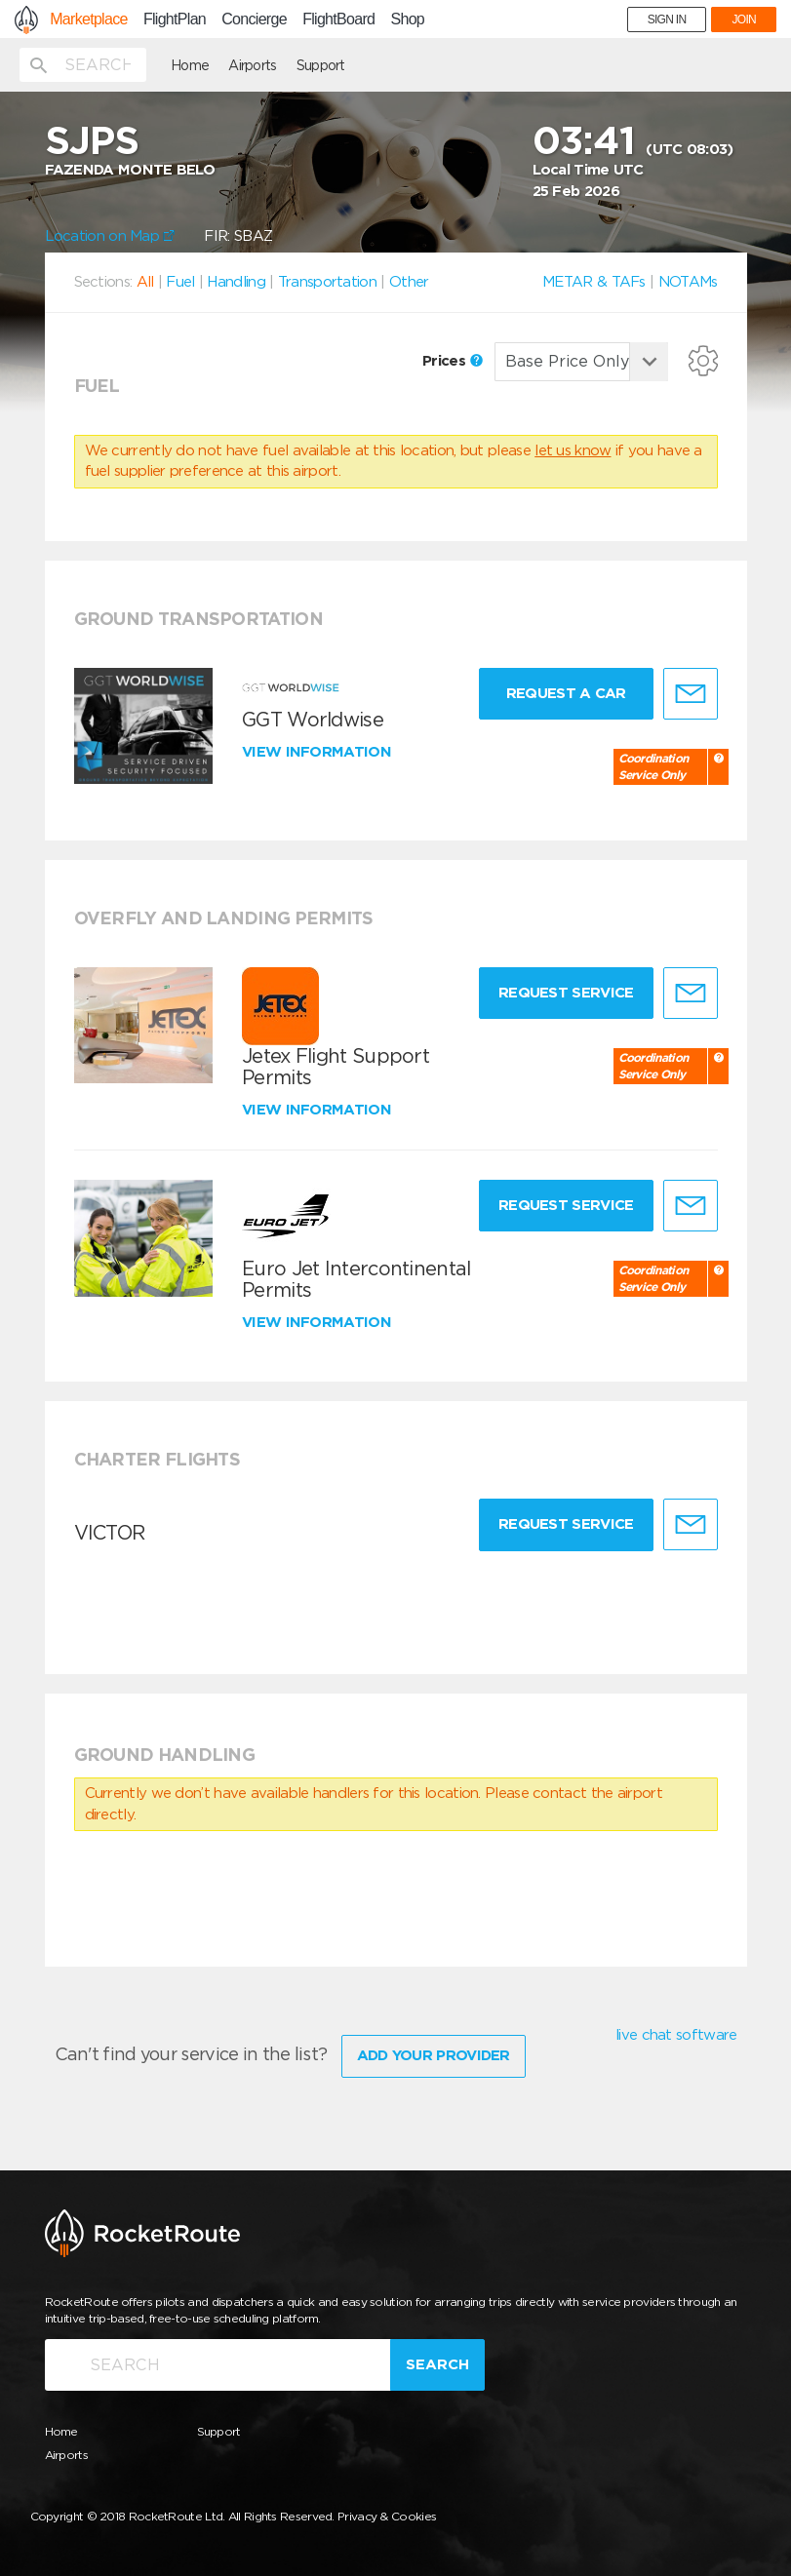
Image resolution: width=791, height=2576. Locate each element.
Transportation (327, 282)
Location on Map (110, 236)
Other (409, 282)
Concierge (254, 19)
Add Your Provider (433, 2055)
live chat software (675, 2035)
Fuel (180, 282)
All (145, 282)
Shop (407, 19)
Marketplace (88, 19)
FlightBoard (338, 19)
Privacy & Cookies (386, 2516)
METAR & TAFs (594, 282)
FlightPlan (174, 19)
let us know (572, 450)
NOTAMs (688, 282)
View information (318, 752)
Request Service (566, 992)
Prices (452, 361)
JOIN (744, 19)
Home (190, 65)
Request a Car (566, 693)
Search (437, 2364)
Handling (235, 282)
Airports (252, 65)
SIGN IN (667, 19)
